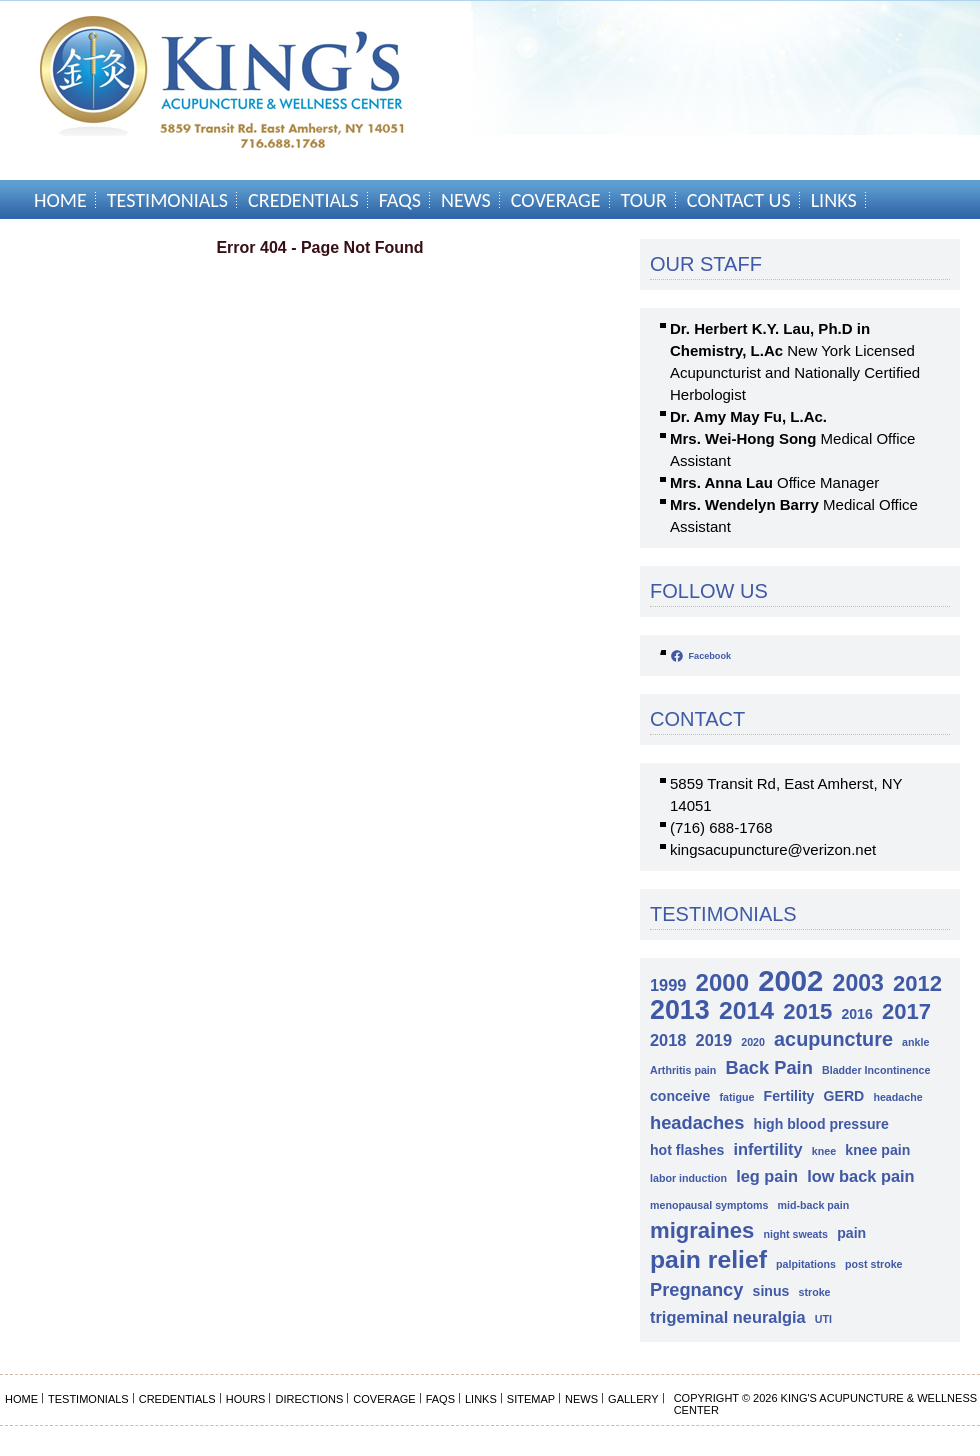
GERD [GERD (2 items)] (844, 1096)
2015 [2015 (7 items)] (807, 1011)
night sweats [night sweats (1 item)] (795, 1234)
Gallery (633, 1399)
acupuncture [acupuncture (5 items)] (833, 1039)
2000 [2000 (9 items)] (722, 982)
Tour (644, 200)
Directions (309, 1399)
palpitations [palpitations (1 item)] (806, 1264)
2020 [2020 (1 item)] (753, 1042)
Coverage (556, 200)
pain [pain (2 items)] (851, 1233)
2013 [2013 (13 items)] (680, 1010)
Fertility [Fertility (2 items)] (789, 1096)
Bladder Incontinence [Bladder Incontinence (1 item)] (876, 1070)
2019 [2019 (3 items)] (714, 1040)
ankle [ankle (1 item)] (915, 1042)
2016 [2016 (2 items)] (856, 1014)
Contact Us (739, 200)
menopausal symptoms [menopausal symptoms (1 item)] (709, 1205)
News (466, 200)
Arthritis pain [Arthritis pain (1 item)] (683, 1070)
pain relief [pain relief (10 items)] (708, 1259)
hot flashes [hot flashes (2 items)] (687, 1150)
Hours (246, 1399)
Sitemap (531, 1399)
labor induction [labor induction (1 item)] (688, 1178)
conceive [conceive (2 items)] (680, 1096)
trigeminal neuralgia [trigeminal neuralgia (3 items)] (728, 1317)
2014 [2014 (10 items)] (746, 1010)
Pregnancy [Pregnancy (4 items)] (696, 1289)
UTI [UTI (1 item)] (823, 1319)
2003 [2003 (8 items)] (858, 983)
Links (834, 200)
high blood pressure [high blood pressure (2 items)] (821, 1124)
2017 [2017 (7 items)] (906, 1011)
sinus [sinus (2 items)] (771, 1291)
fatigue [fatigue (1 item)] (736, 1097)
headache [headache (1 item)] (897, 1097)
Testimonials (167, 200)
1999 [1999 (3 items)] (668, 985)
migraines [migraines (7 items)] (702, 1230)
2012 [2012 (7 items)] (917, 983)
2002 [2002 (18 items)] (790, 980)
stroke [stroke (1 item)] (815, 1292)
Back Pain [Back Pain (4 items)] (768, 1067)
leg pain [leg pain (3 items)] (767, 1176)
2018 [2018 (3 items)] (668, 1040)
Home (60, 200)
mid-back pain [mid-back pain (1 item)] (814, 1205)
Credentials (303, 200)
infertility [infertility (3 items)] (768, 1149)
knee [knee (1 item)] (824, 1151)
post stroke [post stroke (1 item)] (873, 1264)
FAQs (400, 200)
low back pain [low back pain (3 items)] (860, 1176)
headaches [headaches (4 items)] (697, 1122)
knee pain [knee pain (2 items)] (877, 1150)
